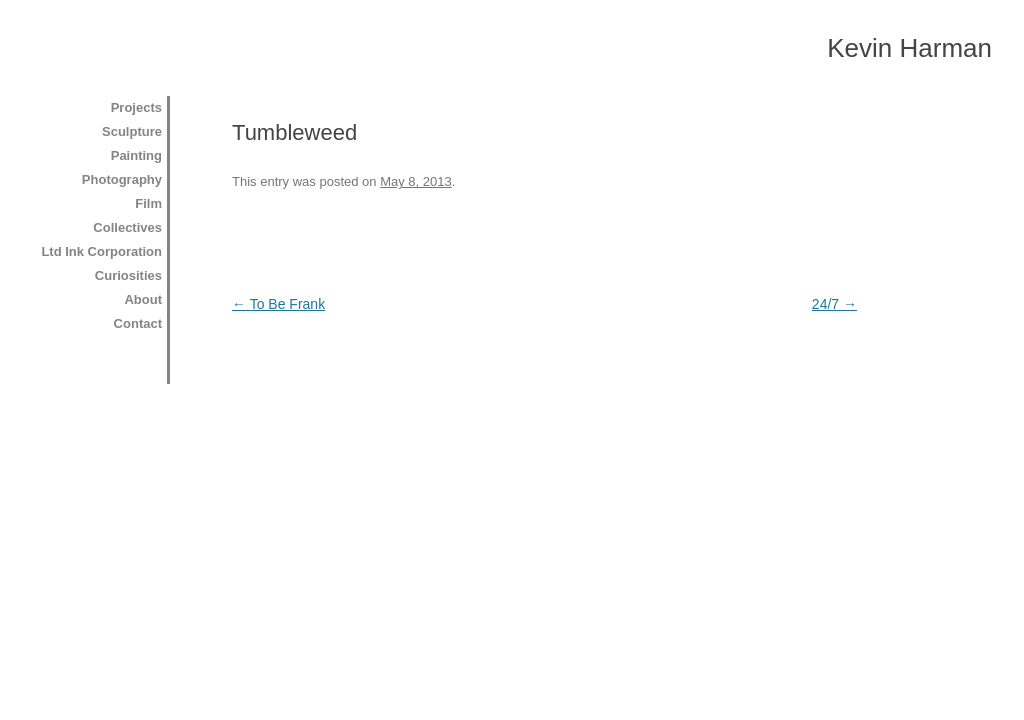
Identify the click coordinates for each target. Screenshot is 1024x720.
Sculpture (132, 131)
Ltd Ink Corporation (101, 251)
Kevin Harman (909, 48)
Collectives (127, 227)
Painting (136, 155)
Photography (122, 179)
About (143, 299)
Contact (138, 323)
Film (148, 203)
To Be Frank (278, 304)
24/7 (834, 304)
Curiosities (128, 275)
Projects (136, 107)
